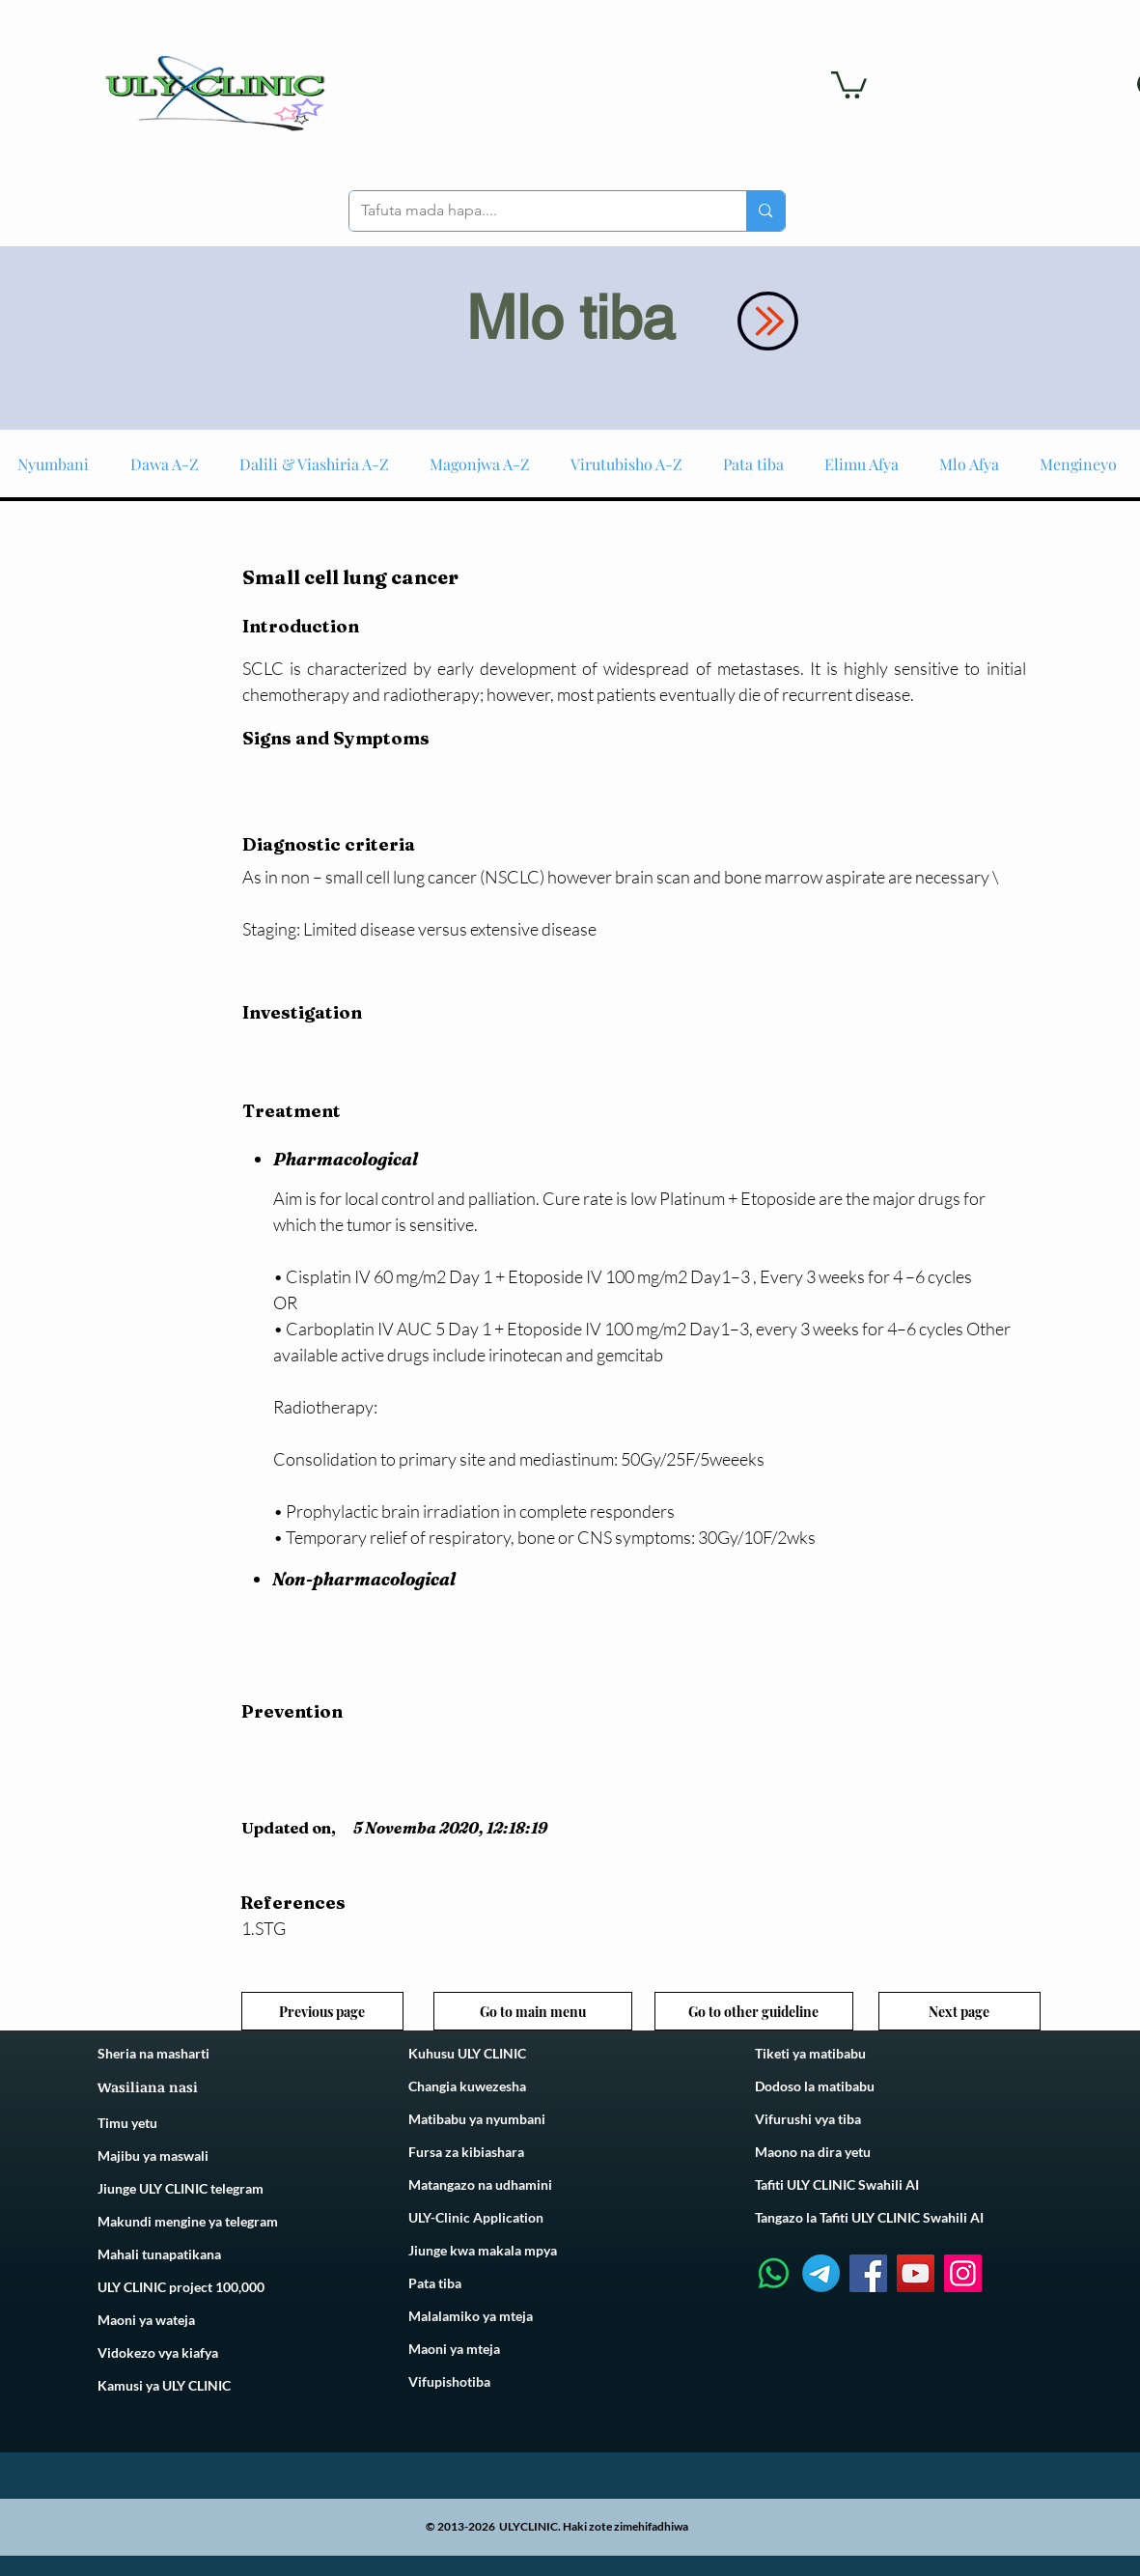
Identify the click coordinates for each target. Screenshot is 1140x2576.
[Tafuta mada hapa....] (534, 211)
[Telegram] (821, 2273)
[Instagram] (963, 2273)
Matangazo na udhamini (480, 2184)
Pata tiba (434, 2283)
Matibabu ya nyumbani (476, 2119)
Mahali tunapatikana (159, 2254)
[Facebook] (868, 2273)
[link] (849, 83)
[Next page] (959, 2011)
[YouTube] (915, 2273)
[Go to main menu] (532, 2011)
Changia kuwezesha (467, 2086)
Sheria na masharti (153, 2053)
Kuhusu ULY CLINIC (467, 2053)
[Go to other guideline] (753, 2011)
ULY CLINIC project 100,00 (177, 2287)
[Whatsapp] (773, 2273)
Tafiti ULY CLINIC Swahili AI (837, 2184)
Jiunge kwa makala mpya (482, 2250)
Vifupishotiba (449, 2381)
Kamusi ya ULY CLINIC (164, 2385)
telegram (250, 2221)
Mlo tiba (570, 317)
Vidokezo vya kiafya (157, 2352)
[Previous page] (322, 2011)
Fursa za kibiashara (466, 2151)
